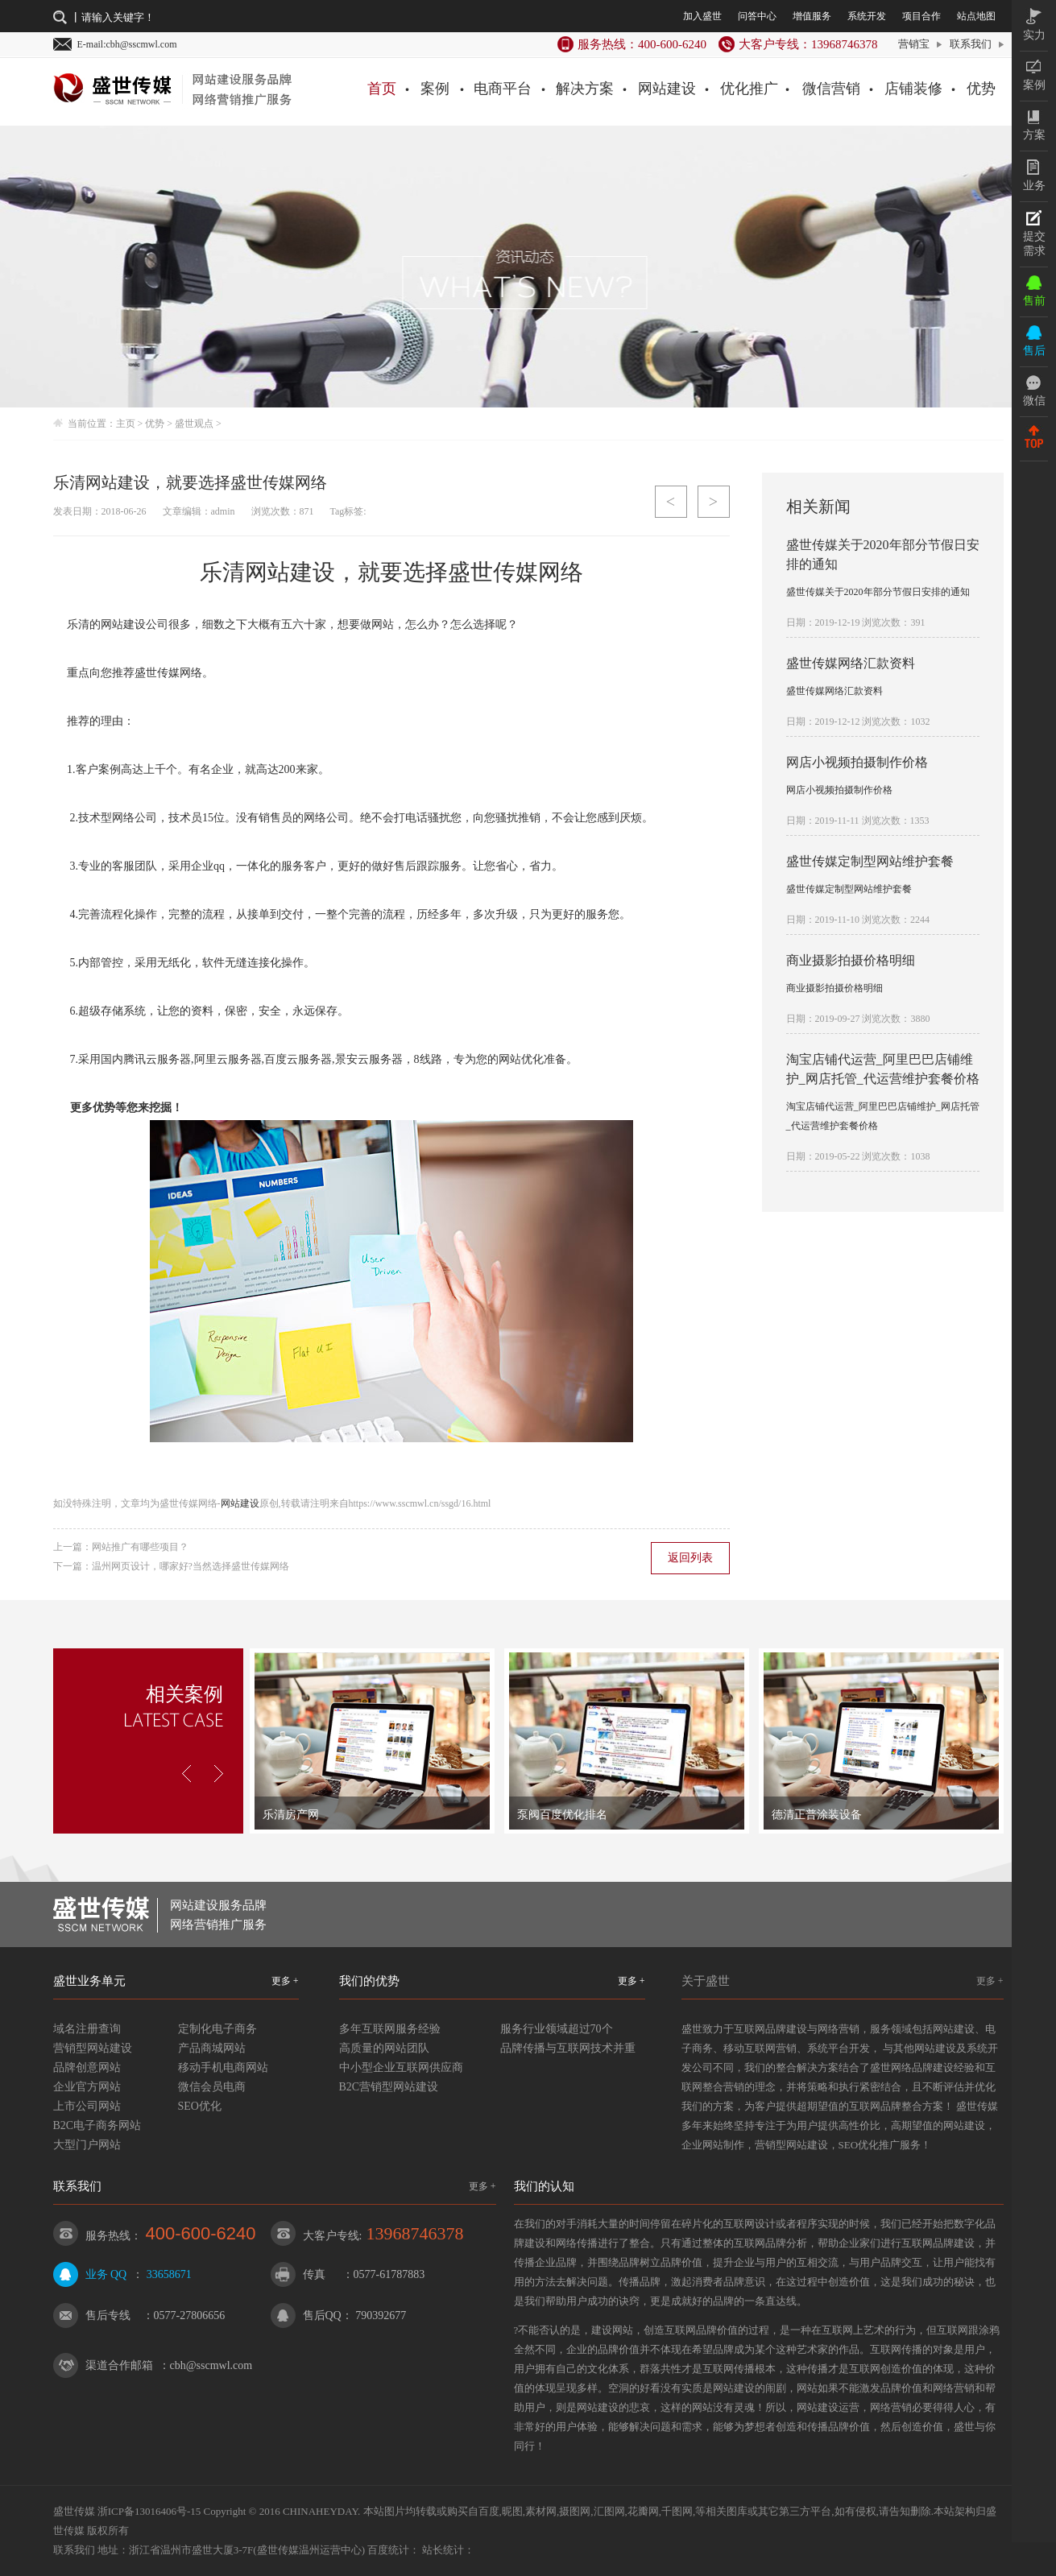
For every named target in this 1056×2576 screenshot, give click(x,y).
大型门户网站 (87, 2145)
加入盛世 (702, 16)
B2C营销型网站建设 (389, 2087)
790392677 (380, 2315)
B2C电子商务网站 (97, 2125)
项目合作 (921, 16)
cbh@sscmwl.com (211, 2365)
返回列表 (690, 1558)
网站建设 (667, 89)
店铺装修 (913, 89)
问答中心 (757, 16)
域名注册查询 (87, 2029)
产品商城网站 (212, 2048)
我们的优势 (369, 1980)
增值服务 (812, 16)
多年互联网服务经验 (390, 2029)
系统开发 (866, 16)
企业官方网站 (87, 2087)
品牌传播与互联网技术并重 (568, 2048)
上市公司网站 (87, 2106)
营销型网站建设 (92, 2048)
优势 (981, 89)
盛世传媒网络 (515, 572)
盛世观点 (194, 423)
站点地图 (976, 16)
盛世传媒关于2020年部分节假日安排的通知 (878, 591)
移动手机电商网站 (223, 2067)
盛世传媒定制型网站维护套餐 (870, 861)
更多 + (285, 1981)
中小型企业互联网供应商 (401, 2067)
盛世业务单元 (89, 1980)
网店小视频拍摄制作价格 (857, 762)
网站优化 (521, 1059)
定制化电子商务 (217, 2029)
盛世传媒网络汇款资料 (850, 663)
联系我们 (971, 44)
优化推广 (749, 89)
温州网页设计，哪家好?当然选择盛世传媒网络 (190, 1566)
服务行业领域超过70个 (556, 2029)
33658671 (169, 2274)
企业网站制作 (712, 2145)
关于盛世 (705, 1980)
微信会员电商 (212, 2087)
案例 (434, 89)
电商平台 (503, 89)
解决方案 (585, 89)
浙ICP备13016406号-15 (149, 2511)
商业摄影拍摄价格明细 (850, 960)
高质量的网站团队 (384, 2048)
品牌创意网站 (87, 2067)
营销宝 (914, 44)
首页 (381, 89)
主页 (125, 423)
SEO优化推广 (870, 2145)
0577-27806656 (190, 2315)
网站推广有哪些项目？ (140, 1547)
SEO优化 (200, 2106)
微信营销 (831, 89)
